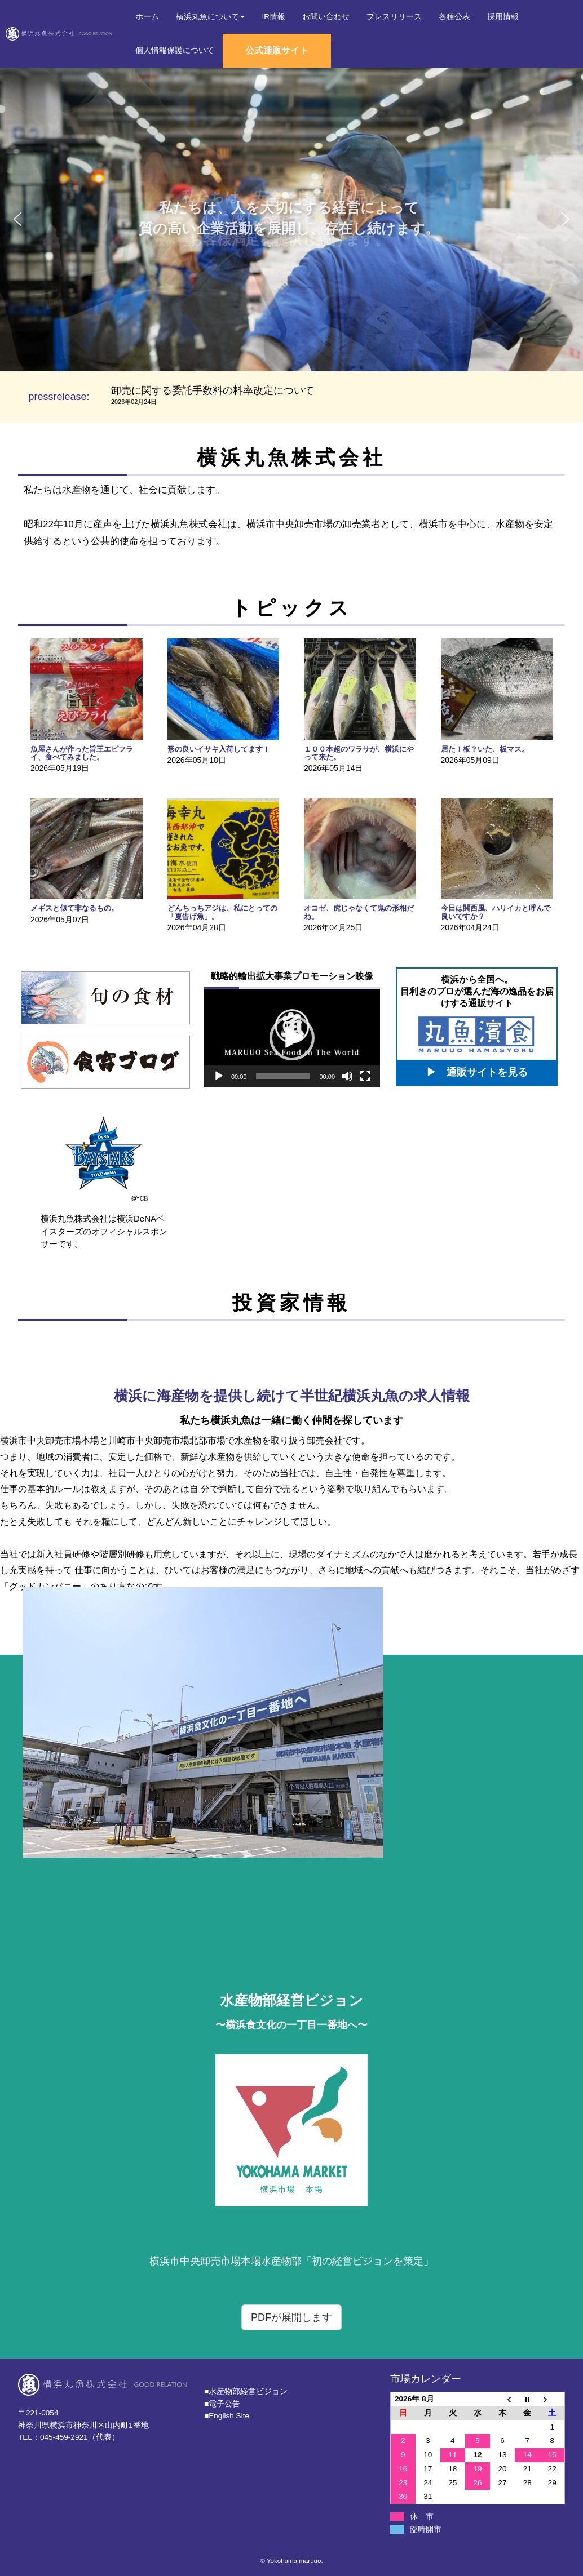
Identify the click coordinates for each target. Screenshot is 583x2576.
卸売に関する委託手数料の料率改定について (212, 390)
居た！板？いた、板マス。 (485, 749)
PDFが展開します (291, 2317)
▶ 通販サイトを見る (477, 1072)
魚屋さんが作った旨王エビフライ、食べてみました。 (81, 753)
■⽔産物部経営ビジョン (246, 2391)
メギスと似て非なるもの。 (74, 908)
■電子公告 (222, 2404)
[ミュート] (347, 1076)
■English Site (226, 2415)
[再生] (218, 1076)
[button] (17, 219)
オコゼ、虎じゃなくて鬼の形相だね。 (359, 912)
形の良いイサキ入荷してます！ (218, 749)
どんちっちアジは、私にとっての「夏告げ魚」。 (222, 912)
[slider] (283, 1076)
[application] (292, 1038)
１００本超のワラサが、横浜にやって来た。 (359, 753)
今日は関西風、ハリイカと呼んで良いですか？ (496, 912)
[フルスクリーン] (365, 1076)
